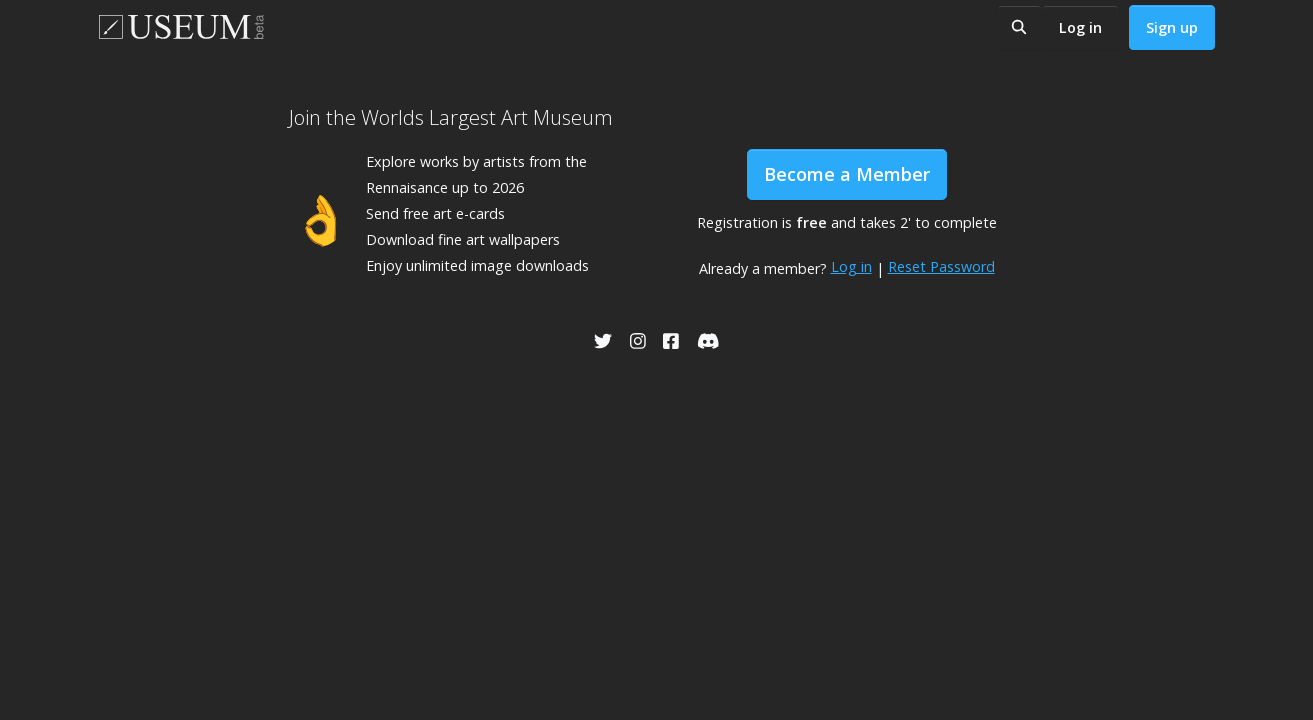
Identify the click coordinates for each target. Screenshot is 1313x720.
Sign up (1172, 27)
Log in (1080, 27)
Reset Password (941, 266)
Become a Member (847, 174)
